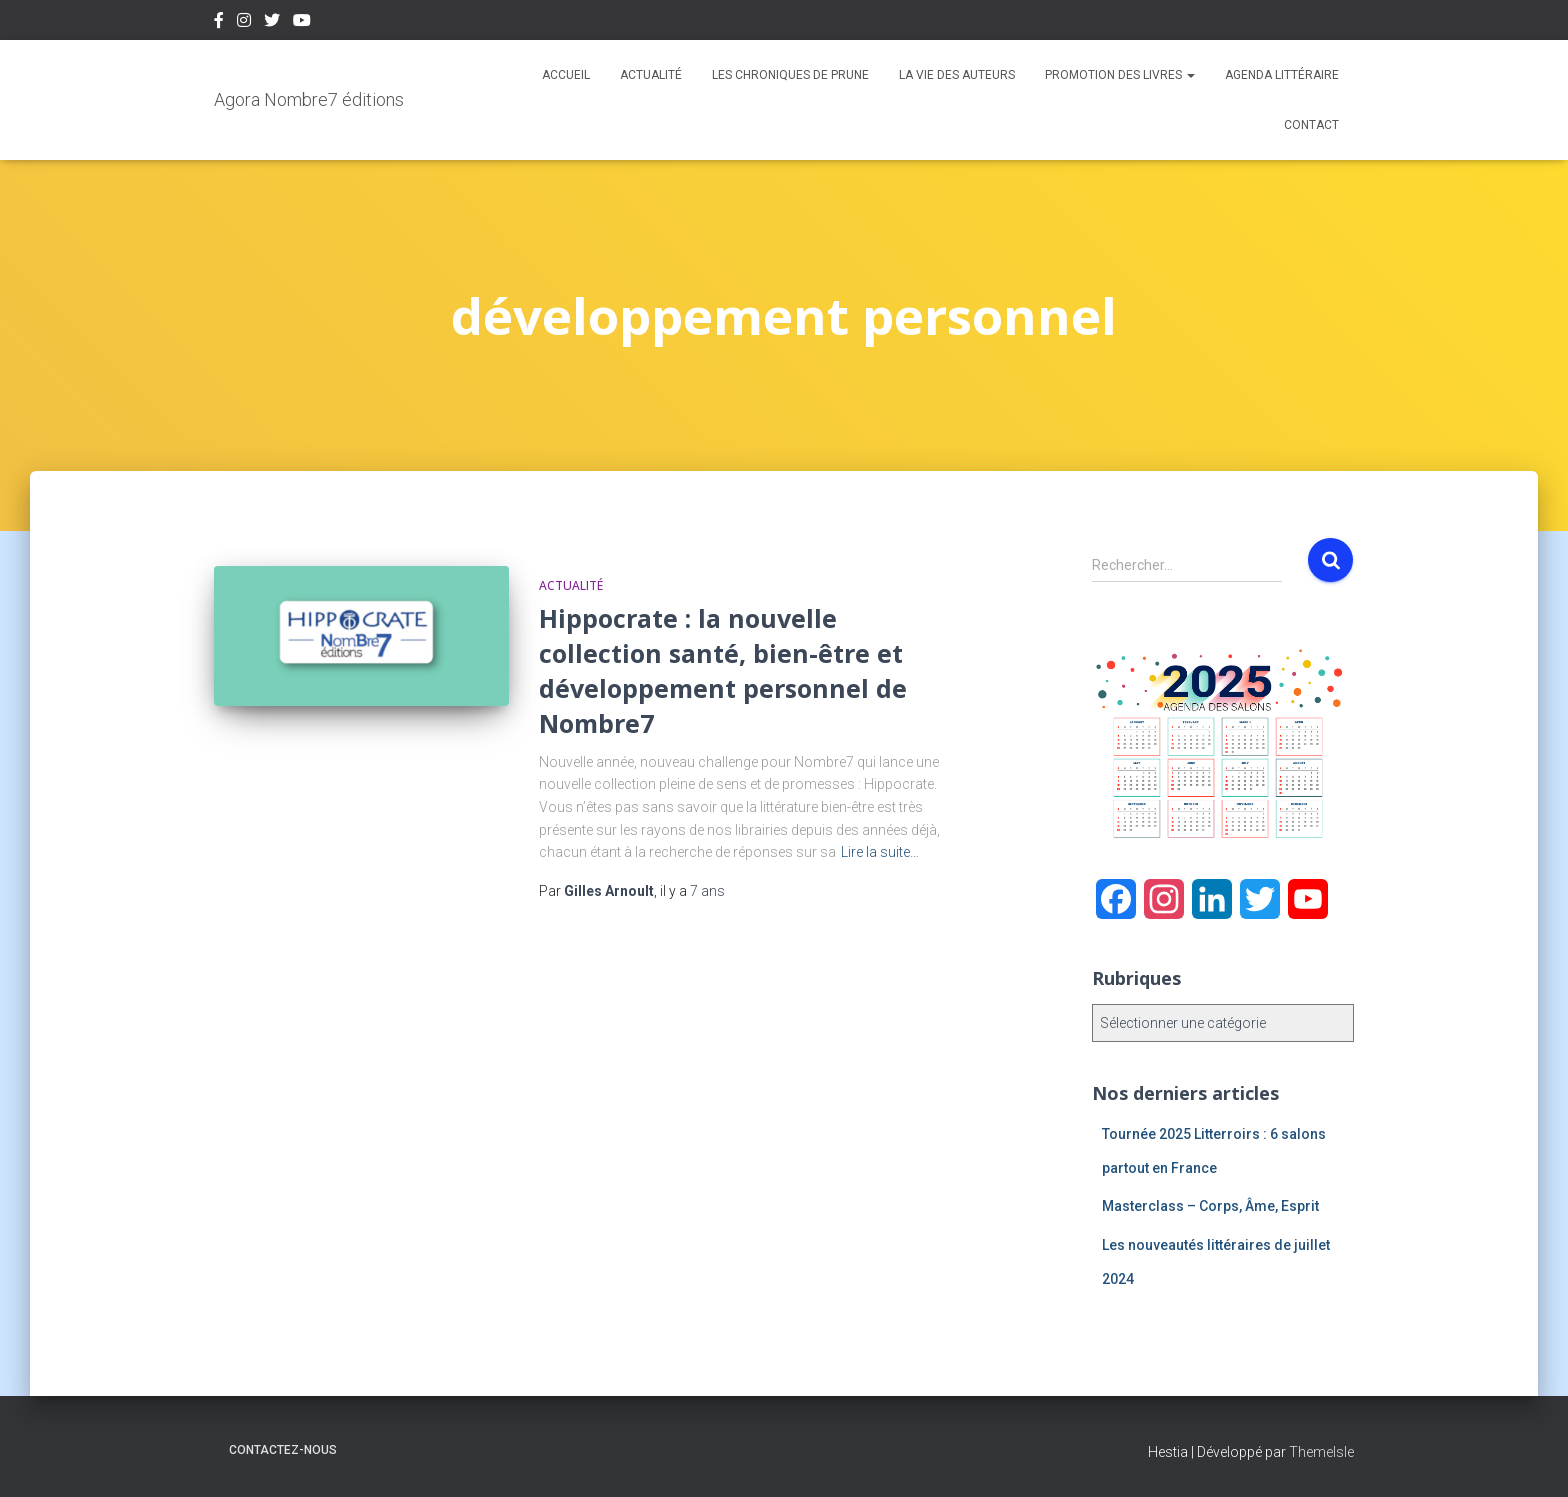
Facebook (219, 23)
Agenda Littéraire (1282, 75)
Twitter (272, 23)
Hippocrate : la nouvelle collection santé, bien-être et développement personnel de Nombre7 (723, 670)
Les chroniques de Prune (790, 75)
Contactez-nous (283, 1450)
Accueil (566, 75)
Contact (1311, 125)
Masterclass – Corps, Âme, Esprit (1210, 1206)
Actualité (651, 75)
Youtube (302, 23)
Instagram (244, 23)
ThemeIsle (1321, 1452)
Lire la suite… (880, 852)
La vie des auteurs (957, 75)
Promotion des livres (1120, 75)
